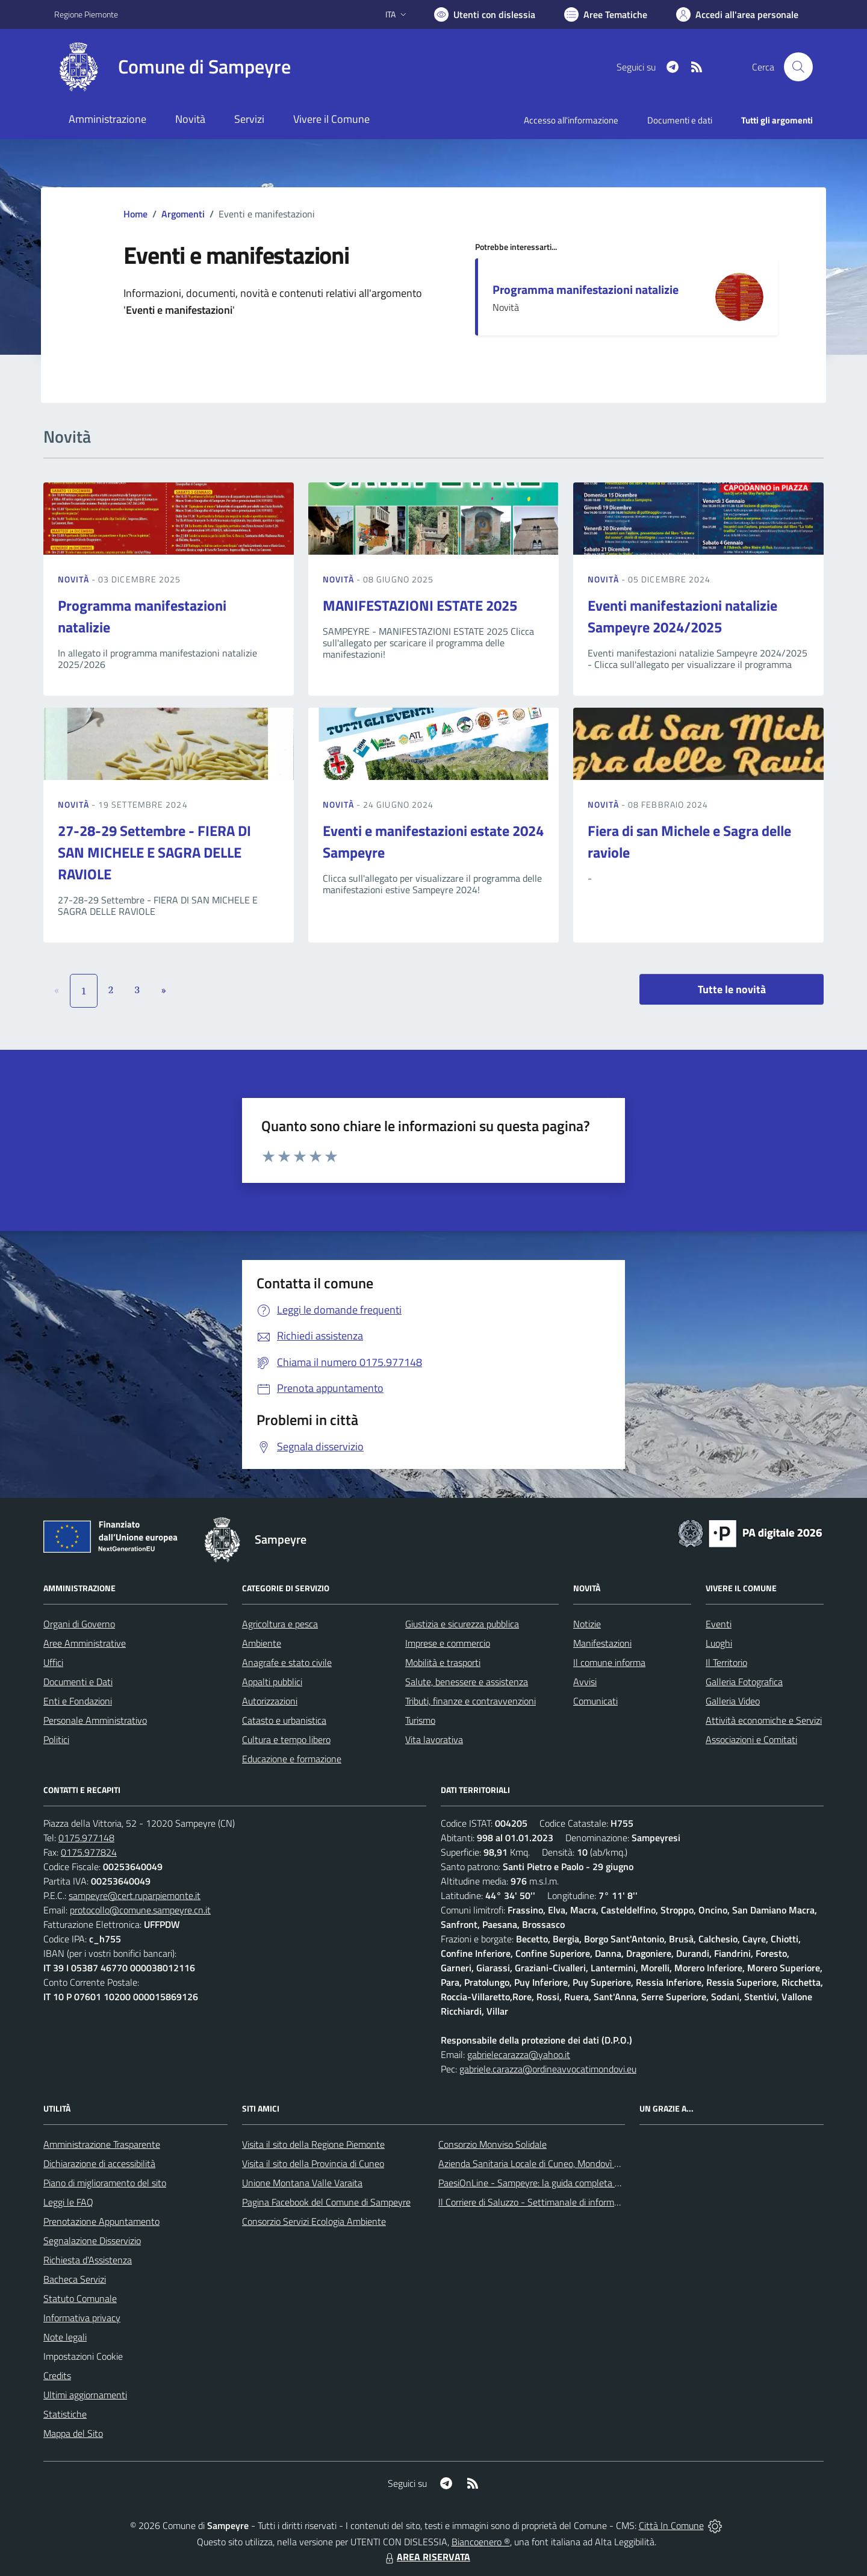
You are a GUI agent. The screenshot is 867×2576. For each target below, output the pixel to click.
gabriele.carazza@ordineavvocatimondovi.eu (547, 2069)
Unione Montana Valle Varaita (302, 2182)
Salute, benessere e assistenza (466, 1681)
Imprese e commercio (447, 1643)
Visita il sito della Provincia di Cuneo (313, 2163)
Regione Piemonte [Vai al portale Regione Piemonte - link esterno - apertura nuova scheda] (86, 14)
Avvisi (585, 1681)
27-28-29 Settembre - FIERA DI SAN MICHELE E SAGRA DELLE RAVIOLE (154, 852)
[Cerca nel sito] (798, 66)
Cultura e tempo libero (286, 1739)
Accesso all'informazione (571, 120)
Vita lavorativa (434, 1739)
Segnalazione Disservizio (92, 2240)
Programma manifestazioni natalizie (586, 289)
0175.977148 (86, 1837)
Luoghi (719, 1643)
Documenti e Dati (78, 1681)
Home (135, 214)
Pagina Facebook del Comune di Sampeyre (326, 2202)
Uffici (53, 1662)
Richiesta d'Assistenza (87, 2260)
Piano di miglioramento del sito (104, 2182)
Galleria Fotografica (744, 1681)
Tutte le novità (732, 989)
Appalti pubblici (272, 1681)
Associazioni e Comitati (751, 1739)
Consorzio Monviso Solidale (492, 2144)
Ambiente (261, 1643)
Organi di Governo (79, 1624)
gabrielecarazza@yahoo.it (518, 2054)
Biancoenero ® (481, 2541)
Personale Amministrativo (95, 1720)
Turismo (420, 1720)
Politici (56, 1739)
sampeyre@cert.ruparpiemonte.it (134, 1895)
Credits (57, 2375)
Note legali (65, 2337)
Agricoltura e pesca (280, 1624)
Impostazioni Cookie (83, 2356)
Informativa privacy (81, 2317)
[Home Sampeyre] (172, 67)
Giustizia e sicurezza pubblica (462, 1624)
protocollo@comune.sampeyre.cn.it (140, 1910)
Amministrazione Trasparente (101, 2144)
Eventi (719, 1624)
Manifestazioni (602, 1643)
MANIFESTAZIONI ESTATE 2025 (420, 605)
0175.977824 (89, 1852)
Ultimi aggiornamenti (85, 2394)
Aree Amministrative (84, 1643)
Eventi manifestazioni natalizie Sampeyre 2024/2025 (682, 616)
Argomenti (183, 214)
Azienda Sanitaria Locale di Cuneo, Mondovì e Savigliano (550, 2163)
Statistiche (65, 2414)
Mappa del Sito (73, 2433)
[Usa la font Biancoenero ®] (485, 14)
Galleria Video (733, 1701)
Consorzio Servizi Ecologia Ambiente (314, 2221)
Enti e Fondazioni (77, 1701)
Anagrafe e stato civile (287, 1662)
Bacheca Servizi (74, 2279)
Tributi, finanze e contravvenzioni (470, 1701)
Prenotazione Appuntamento (101, 2221)
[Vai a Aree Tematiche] (606, 14)
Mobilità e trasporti (442, 1662)
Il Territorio (726, 1662)
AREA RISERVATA (426, 2556)
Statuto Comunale (80, 2298)
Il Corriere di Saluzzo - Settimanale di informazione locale (552, 2202)
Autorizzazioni (269, 1701)
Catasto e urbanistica (284, 1720)
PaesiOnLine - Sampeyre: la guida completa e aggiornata (551, 2182)
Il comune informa (609, 1662)
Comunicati (595, 1701)
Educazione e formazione (291, 1758)
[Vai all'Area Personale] (737, 14)
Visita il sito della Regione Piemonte (313, 2144)
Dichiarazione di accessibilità (99, 2163)
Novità (75, 579)
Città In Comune (671, 2525)
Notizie (587, 1624)
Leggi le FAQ (68, 2202)
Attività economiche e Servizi (764, 1720)
